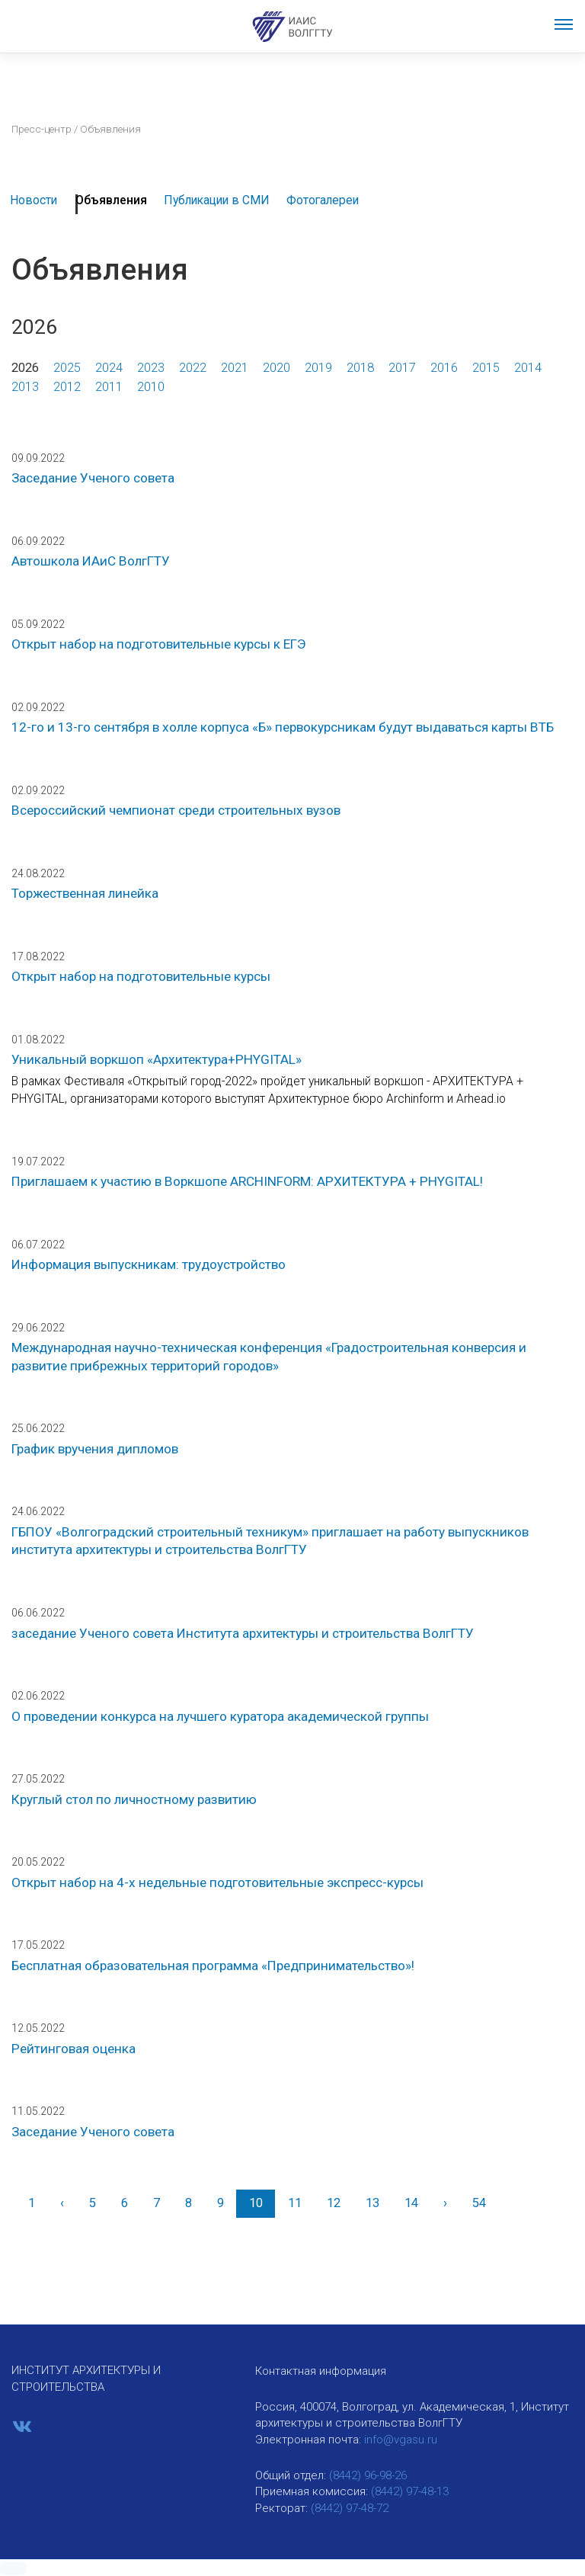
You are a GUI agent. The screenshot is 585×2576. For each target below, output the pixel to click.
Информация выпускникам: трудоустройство (148, 1264)
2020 (276, 367)
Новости (33, 200)
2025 (67, 367)
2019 (318, 367)
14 (411, 2203)
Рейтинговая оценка (73, 2048)
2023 (151, 367)
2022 (192, 367)
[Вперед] (444, 2204)
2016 (444, 367)
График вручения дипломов (94, 1448)
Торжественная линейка (84, 893)
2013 (25, 387)
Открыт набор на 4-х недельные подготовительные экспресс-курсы (217, 1882)
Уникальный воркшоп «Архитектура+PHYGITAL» (156, 1059)
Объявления (111, 200)
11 (295, 2203)
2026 (25, 367)
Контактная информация (320, 2371)
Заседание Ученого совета (92, 477)
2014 (528, 367)
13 (372, 2203)
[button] (13, 2568)
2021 (234, 367)
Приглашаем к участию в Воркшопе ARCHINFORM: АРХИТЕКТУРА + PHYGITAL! (247, 1181)
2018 (360, 367)
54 (479, 2203)
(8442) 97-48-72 (349, 2508)
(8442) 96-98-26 (368, 2475)
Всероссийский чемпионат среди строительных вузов (175, 810)
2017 (402, 367)
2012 (67, 387)
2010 (151, 387)
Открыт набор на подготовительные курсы (140, 976)
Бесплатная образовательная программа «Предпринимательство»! (212, 1965)
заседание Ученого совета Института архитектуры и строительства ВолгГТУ (242, 1633)
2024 (109, 367)
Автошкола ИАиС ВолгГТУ (90, 561)
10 (256, 2203)
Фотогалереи (322, 200)
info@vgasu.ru (400, 2439)
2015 (486, 367)
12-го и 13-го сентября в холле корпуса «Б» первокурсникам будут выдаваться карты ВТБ (282, 727)
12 (333, 2203)
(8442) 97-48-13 (410, 2491)
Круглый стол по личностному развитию (134, 1799)
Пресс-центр (41, 129)
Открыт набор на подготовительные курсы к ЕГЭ (158, 644)
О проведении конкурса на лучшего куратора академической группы (220, 1716)
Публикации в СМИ (217, 200)
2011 (109, 387)
